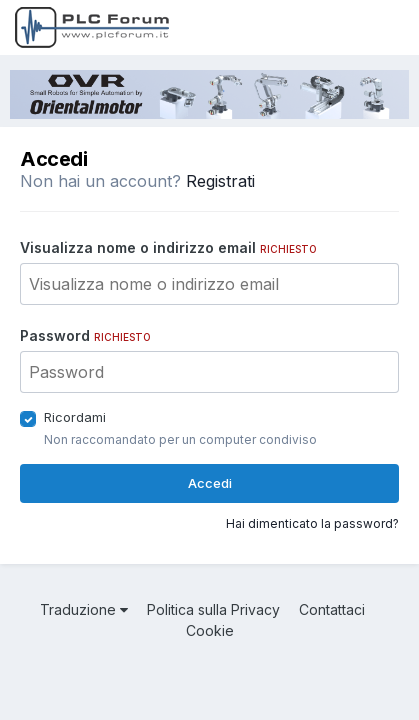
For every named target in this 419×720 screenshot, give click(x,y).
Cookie (210, 630)
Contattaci (332, 609)
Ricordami (75, 417)
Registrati (220, 181)
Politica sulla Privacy (213, 609)
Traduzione (84, 609)
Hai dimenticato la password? (312, 523)
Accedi (210, 483)
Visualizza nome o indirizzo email (168, 247)
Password (85, 335)
